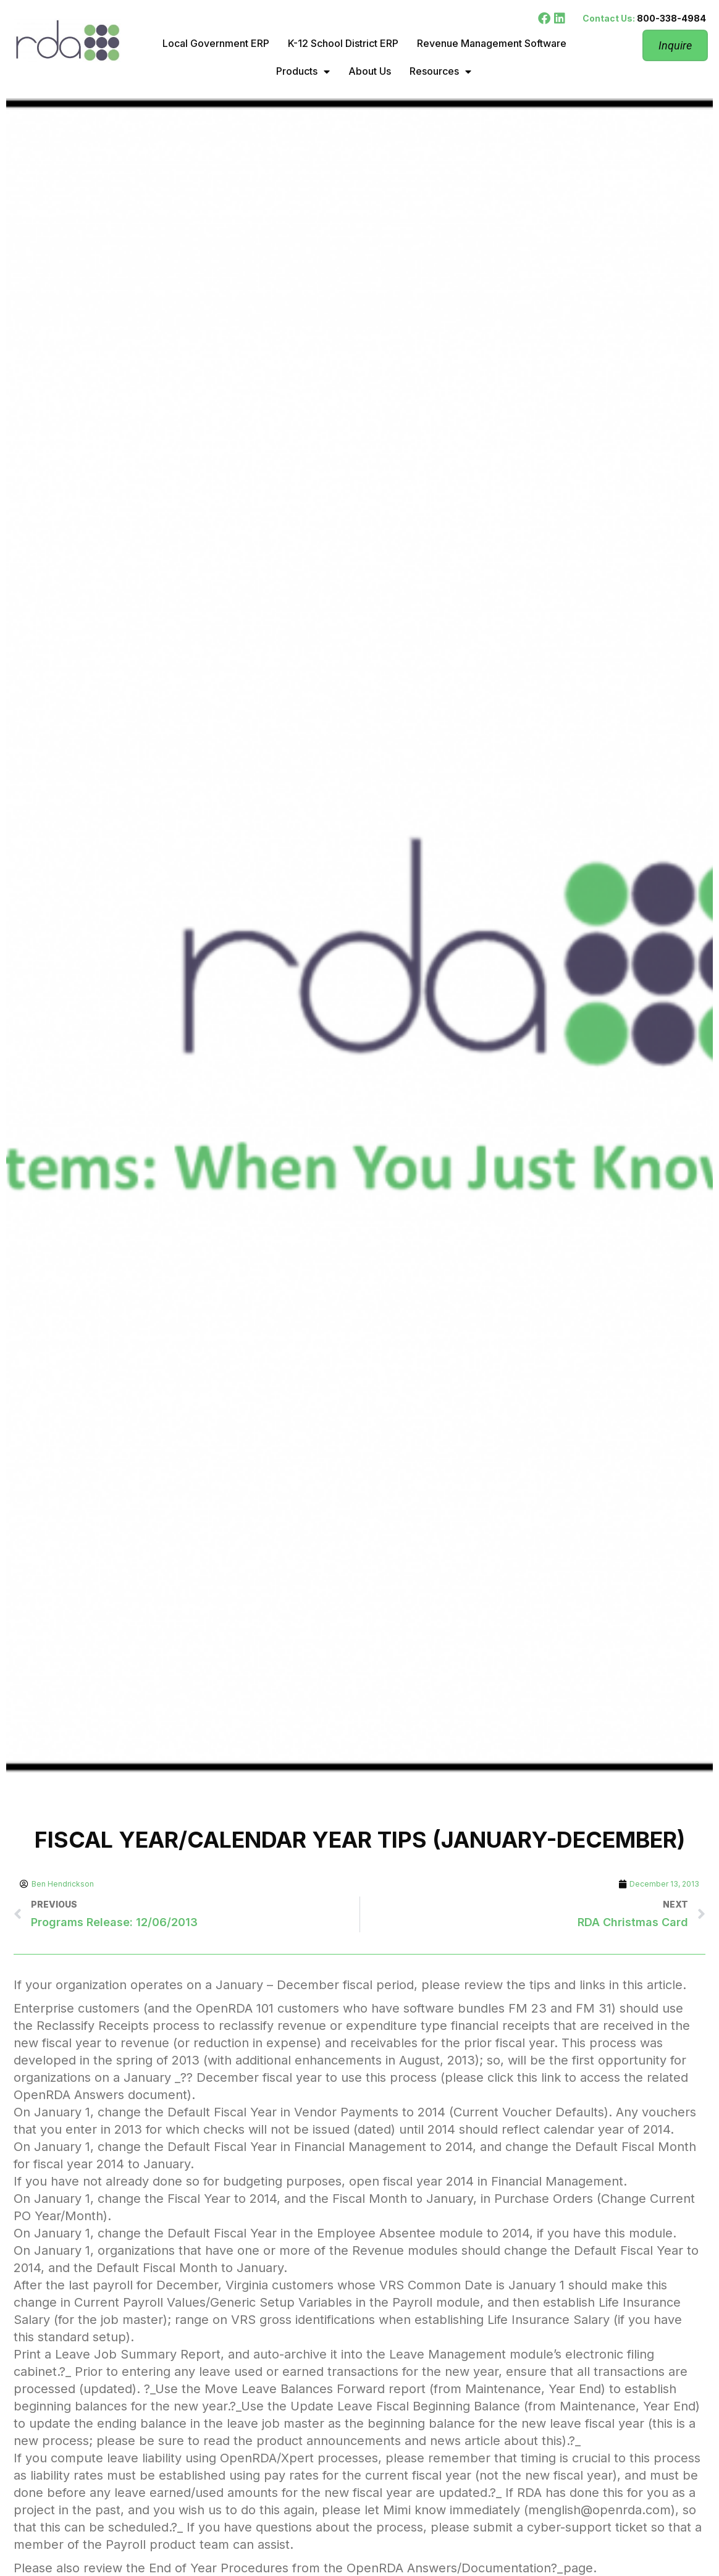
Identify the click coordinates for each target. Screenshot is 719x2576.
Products (303, 72)
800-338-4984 (671, 18)
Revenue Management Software (491, 43)
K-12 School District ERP (343, 43)
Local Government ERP (215, 43)
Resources (440, 72)
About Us (369, 71)
